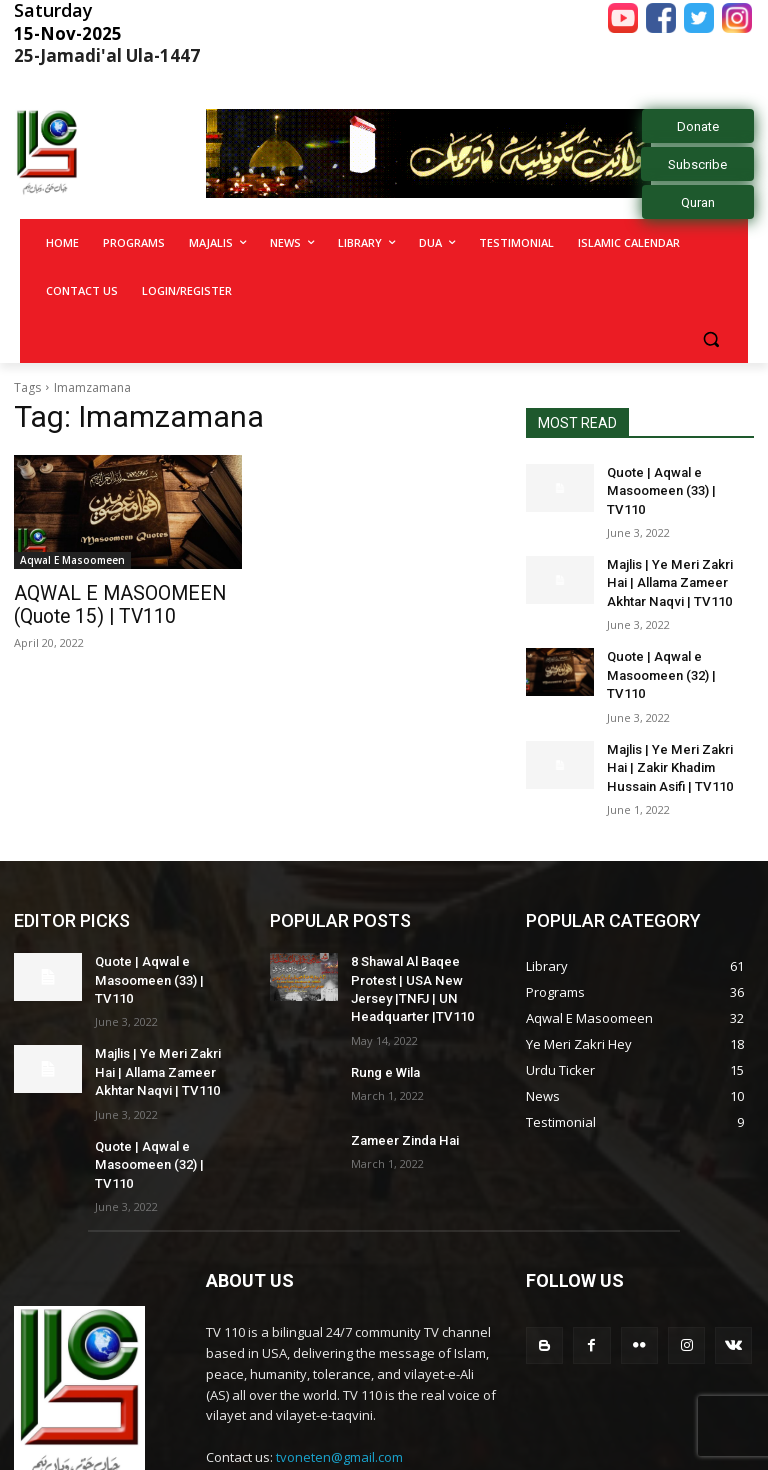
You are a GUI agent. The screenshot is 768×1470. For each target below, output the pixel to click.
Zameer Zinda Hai (401, 1080)
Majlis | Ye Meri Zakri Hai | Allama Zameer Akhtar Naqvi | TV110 (677, 559)
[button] (710, 339)
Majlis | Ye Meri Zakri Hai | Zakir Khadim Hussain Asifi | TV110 (677, 717)
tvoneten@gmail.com (339, 1367)
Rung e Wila (383, 1012)
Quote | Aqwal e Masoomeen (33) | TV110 (677, 480)
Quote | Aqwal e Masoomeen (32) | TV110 (677, 638)
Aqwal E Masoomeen (72, 560)
